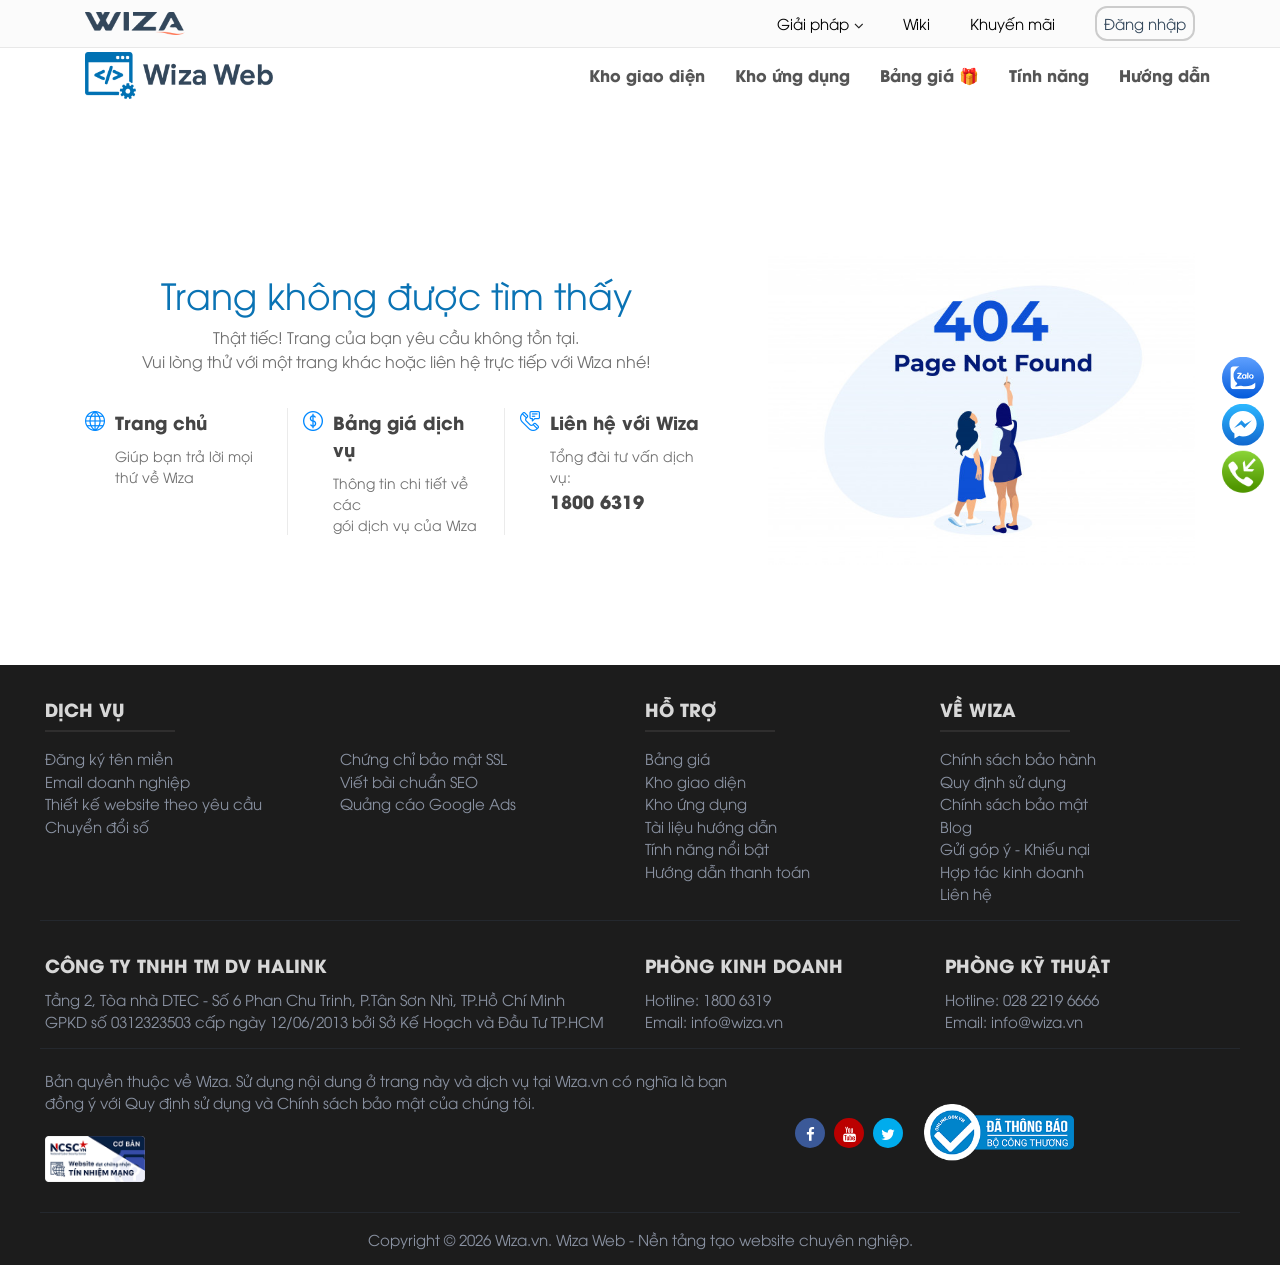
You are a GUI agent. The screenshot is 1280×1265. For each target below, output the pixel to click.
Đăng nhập (1145, 23)
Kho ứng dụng (792, 74)
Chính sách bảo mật (1014, 803)
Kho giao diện (647, 74)
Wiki (916, 23)
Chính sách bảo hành (1018, 758)
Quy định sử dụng (1003, 781)
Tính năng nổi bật (707, 848)
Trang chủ (161, 421)
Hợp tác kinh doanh (1012, 871)
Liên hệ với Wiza (624, 421)
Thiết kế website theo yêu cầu (153, 803)
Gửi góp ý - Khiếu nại (1015, 848)
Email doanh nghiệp (117, 781)
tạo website (752, 1239)
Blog (956, 826)
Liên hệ (966, 893)
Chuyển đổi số (97, 826)
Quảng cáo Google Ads (428, 803)
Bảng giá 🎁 (929, 74)
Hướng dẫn (1164, 74)
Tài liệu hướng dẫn (711, 826)
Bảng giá (677, 758)
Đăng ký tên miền (109, 758)
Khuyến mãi (1012, 23)
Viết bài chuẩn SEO (409, 781)
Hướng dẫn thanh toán (727, 871)
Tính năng (1049, 74)
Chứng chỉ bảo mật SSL (423, 758)
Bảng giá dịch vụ (398, 435)
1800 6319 (597, 500)
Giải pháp (813, 23)
